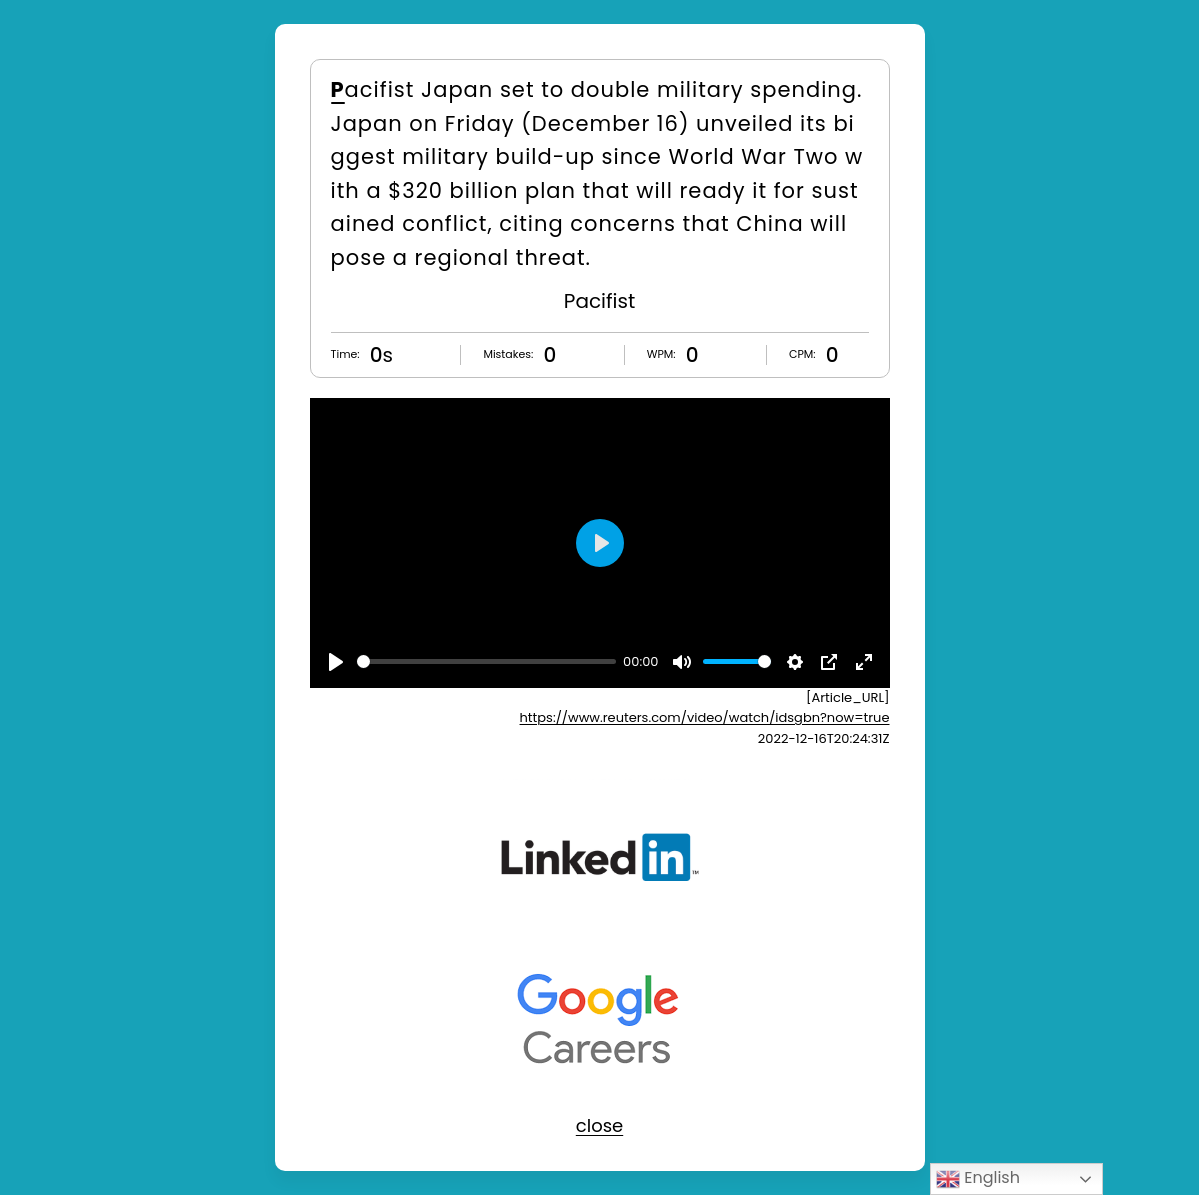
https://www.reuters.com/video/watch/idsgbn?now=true (705, 717)
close (599, 1125)
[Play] (336, 662)
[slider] (486, 661)
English (978, 1178)
